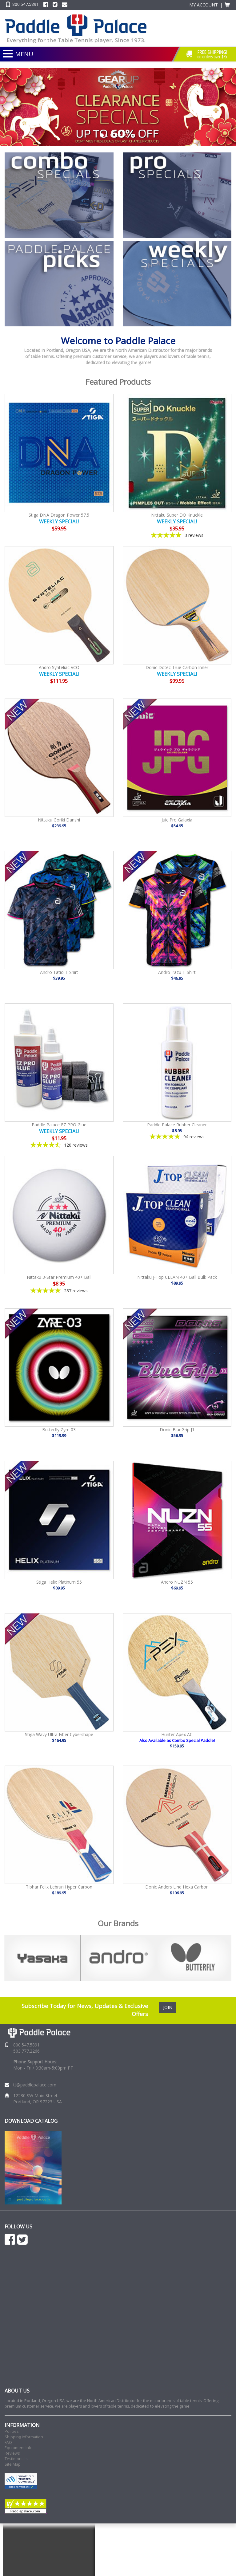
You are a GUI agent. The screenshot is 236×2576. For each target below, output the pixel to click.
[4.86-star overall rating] (59, 1290)
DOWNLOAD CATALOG (31, 2120)
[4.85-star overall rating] (177, 1136)
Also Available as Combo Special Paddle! (177, 1740)
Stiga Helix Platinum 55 (59, 1582)
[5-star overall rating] (177, 535)
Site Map (13, 2464)
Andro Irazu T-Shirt (177, 972)
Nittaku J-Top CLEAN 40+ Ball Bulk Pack (177, 1277)
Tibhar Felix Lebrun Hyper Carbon (59, 1887)
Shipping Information (24, 2437)
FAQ (8, 2442)
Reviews (12, 2453)
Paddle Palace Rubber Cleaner (177, 1125)
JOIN (167, 2007)
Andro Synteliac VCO (59, 667)
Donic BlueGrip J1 (177, 1429)
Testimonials (16, 2458)
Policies (11, 2431)
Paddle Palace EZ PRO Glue (59, 1125)
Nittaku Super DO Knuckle (177, 515)
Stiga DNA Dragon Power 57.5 (59, 515)
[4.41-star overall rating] (59, 1145)
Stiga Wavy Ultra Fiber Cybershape (59, 1734)
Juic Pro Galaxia (177, 820)
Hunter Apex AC (177, 1734)
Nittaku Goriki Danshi (59, 820)
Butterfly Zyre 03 (59, 1429)
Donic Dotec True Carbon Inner (177, 667)
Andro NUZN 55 (177, 1582)
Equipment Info (19, 2447)
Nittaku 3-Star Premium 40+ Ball (59, 1277)
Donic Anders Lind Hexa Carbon (177, 1887)
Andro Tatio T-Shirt (59, 972)
